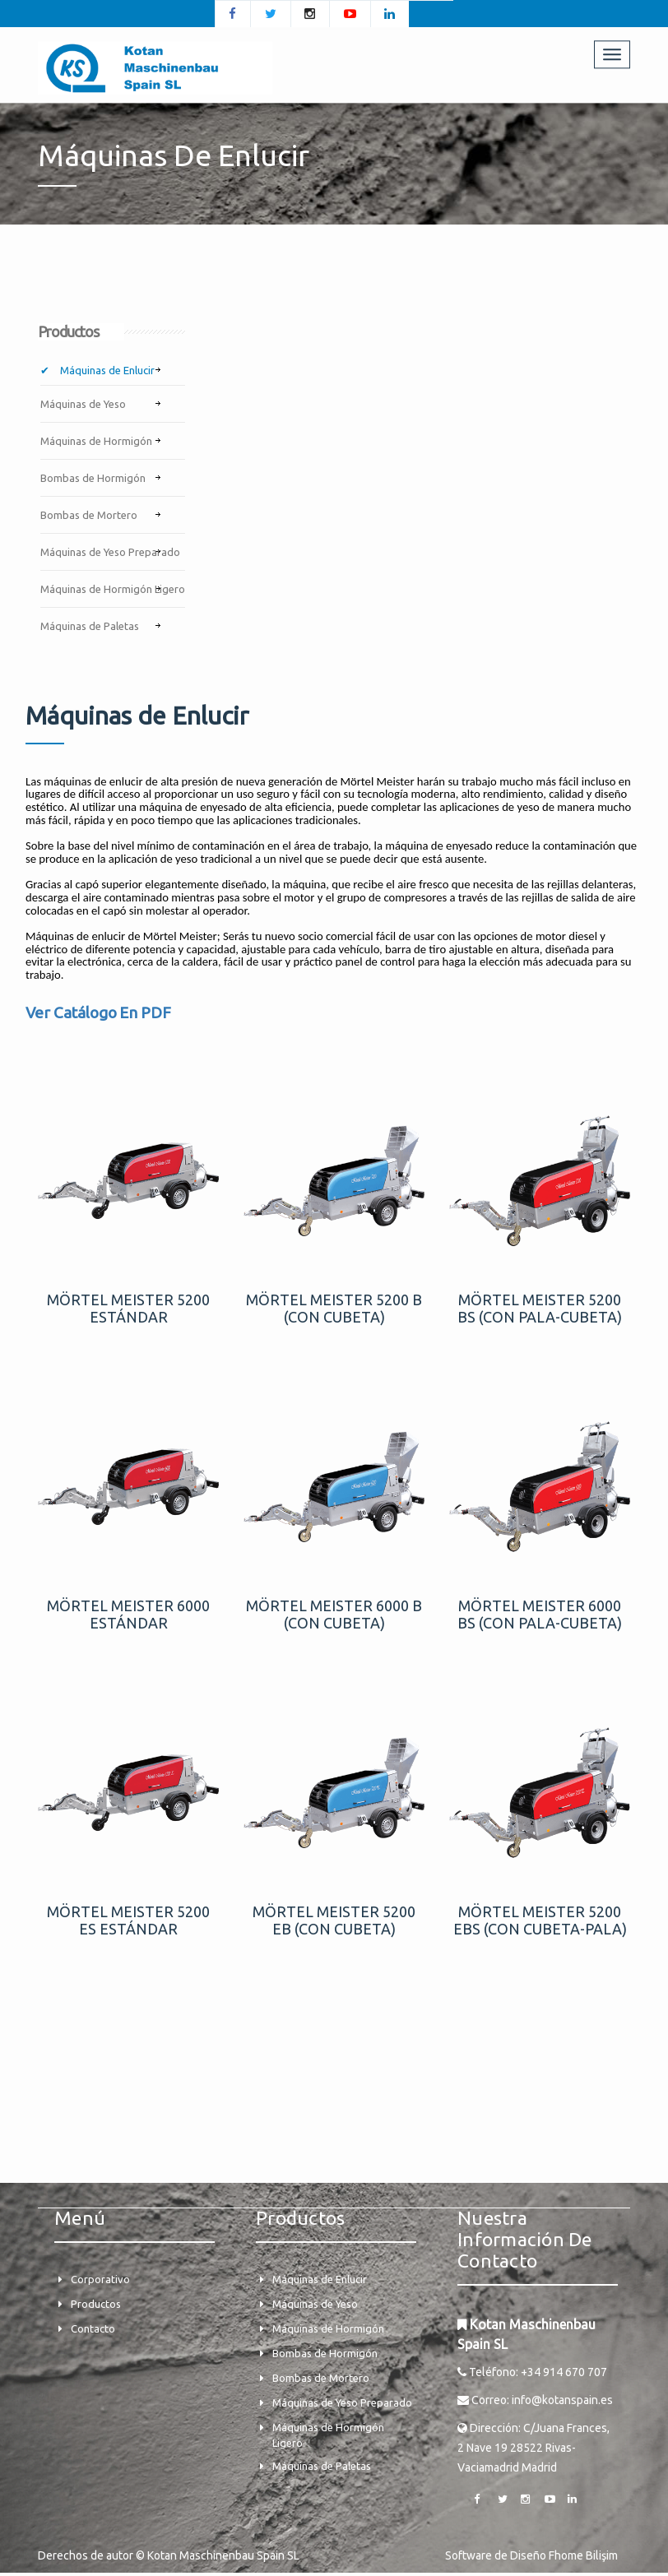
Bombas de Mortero (88, 517)
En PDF (145, 1016)
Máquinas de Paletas (89, 628)
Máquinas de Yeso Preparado (110, 554)
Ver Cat (51, 1016)
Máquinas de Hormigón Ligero (112, 591)
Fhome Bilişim (583, 2558)
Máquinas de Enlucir (106, 372)
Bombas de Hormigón (93, 480)
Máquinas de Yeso (83, 406)
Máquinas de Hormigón (96, 443)
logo (101, 1016)
